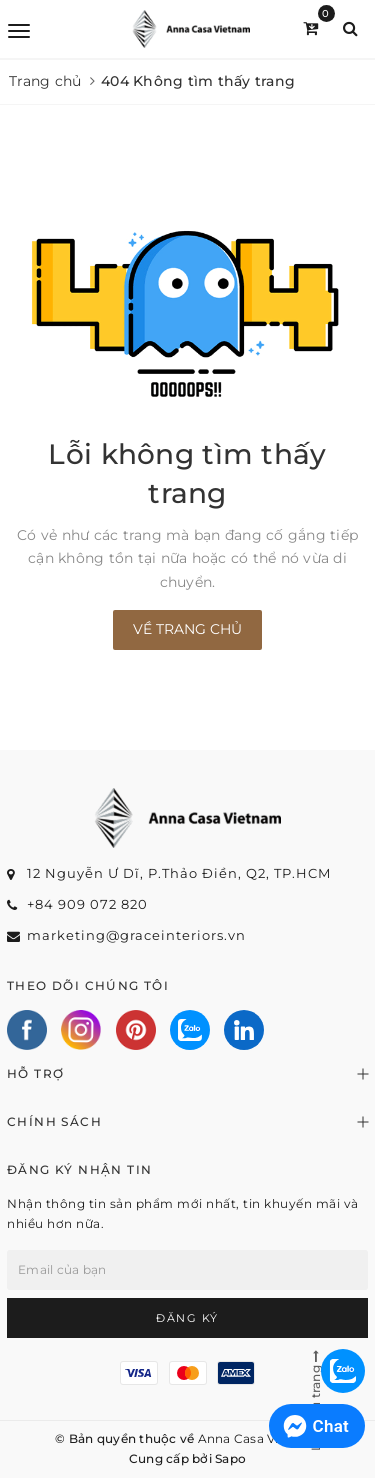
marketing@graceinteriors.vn (136, 935)
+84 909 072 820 (87, 904)
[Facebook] (27, 1030)
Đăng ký (187, 1318)
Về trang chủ (187, 629)
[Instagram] (81, 1030)
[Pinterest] (136, 1030)
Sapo (230, 1458)
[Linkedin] (244, 1030)
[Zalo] (190, 1030)
